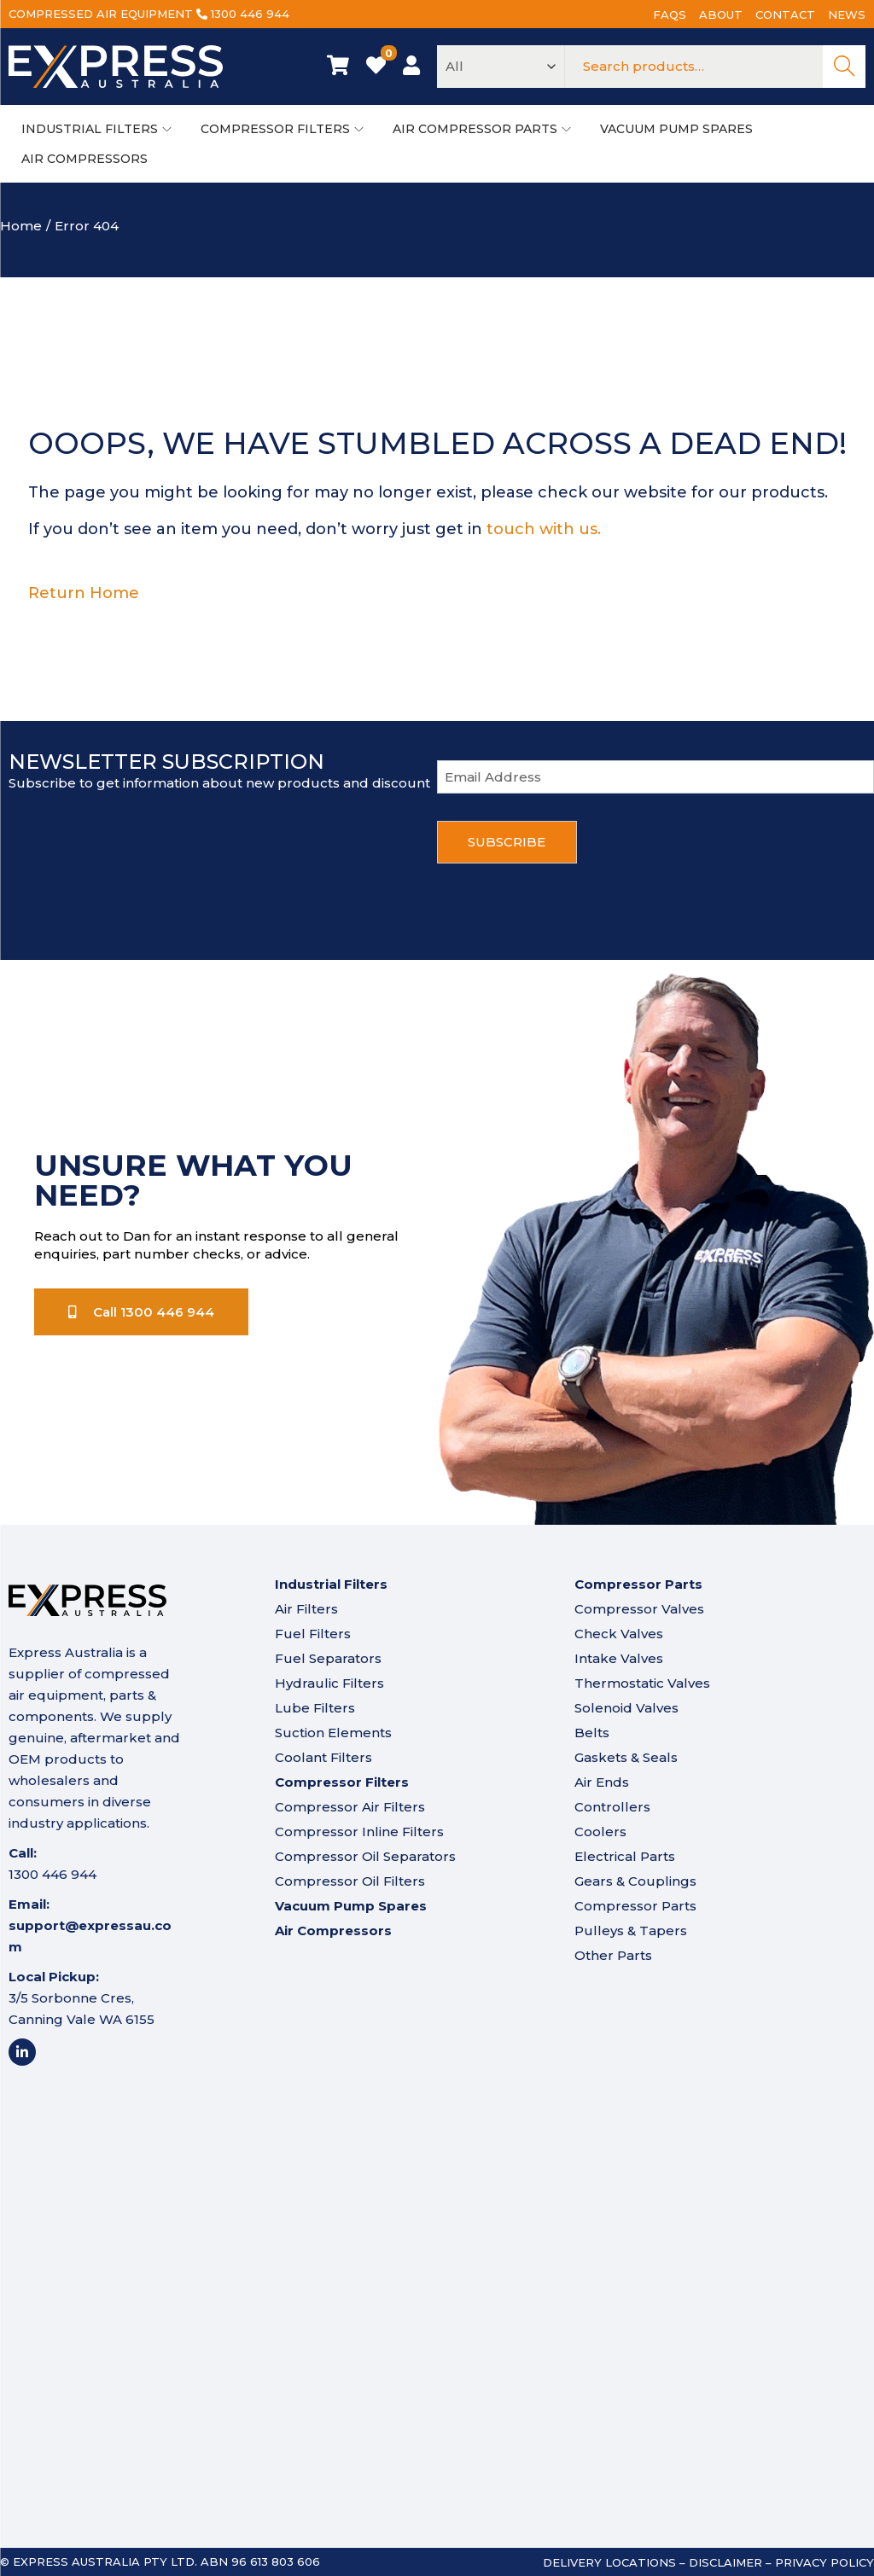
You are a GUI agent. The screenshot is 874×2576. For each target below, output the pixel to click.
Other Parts (613, 1955)
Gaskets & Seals (626, 1757)
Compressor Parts (635, 1906)
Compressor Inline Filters (359, 1831)
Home (21, 226)
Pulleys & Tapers (630, 1930)
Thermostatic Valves (642, 1683)
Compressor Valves (639, 1609)
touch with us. (544, 529)
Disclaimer (725, 2562)
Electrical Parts (624, 1856)
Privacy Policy (824, 2562)
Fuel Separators (328, 1658)
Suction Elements (333, 1732)
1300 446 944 (250, 13)
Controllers (612, 1807)
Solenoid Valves (626, 1708)
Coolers (600, 1831)
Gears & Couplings (635, 1881)
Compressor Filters (342, 1782)
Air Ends (601, 1782)
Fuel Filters (313, 1633)
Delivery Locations (609, 2562)
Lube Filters (315, 1708)
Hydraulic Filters (329, 1683)
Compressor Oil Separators (365, 1856)
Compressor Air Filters (350, 1807)
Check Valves (618, 1633)
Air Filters (306, 1609)
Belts (591, 1732)
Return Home (83, 593)
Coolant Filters (323, 1757)
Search (844, 66)
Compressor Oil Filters (350, 1881)
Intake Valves (618, 1658)
